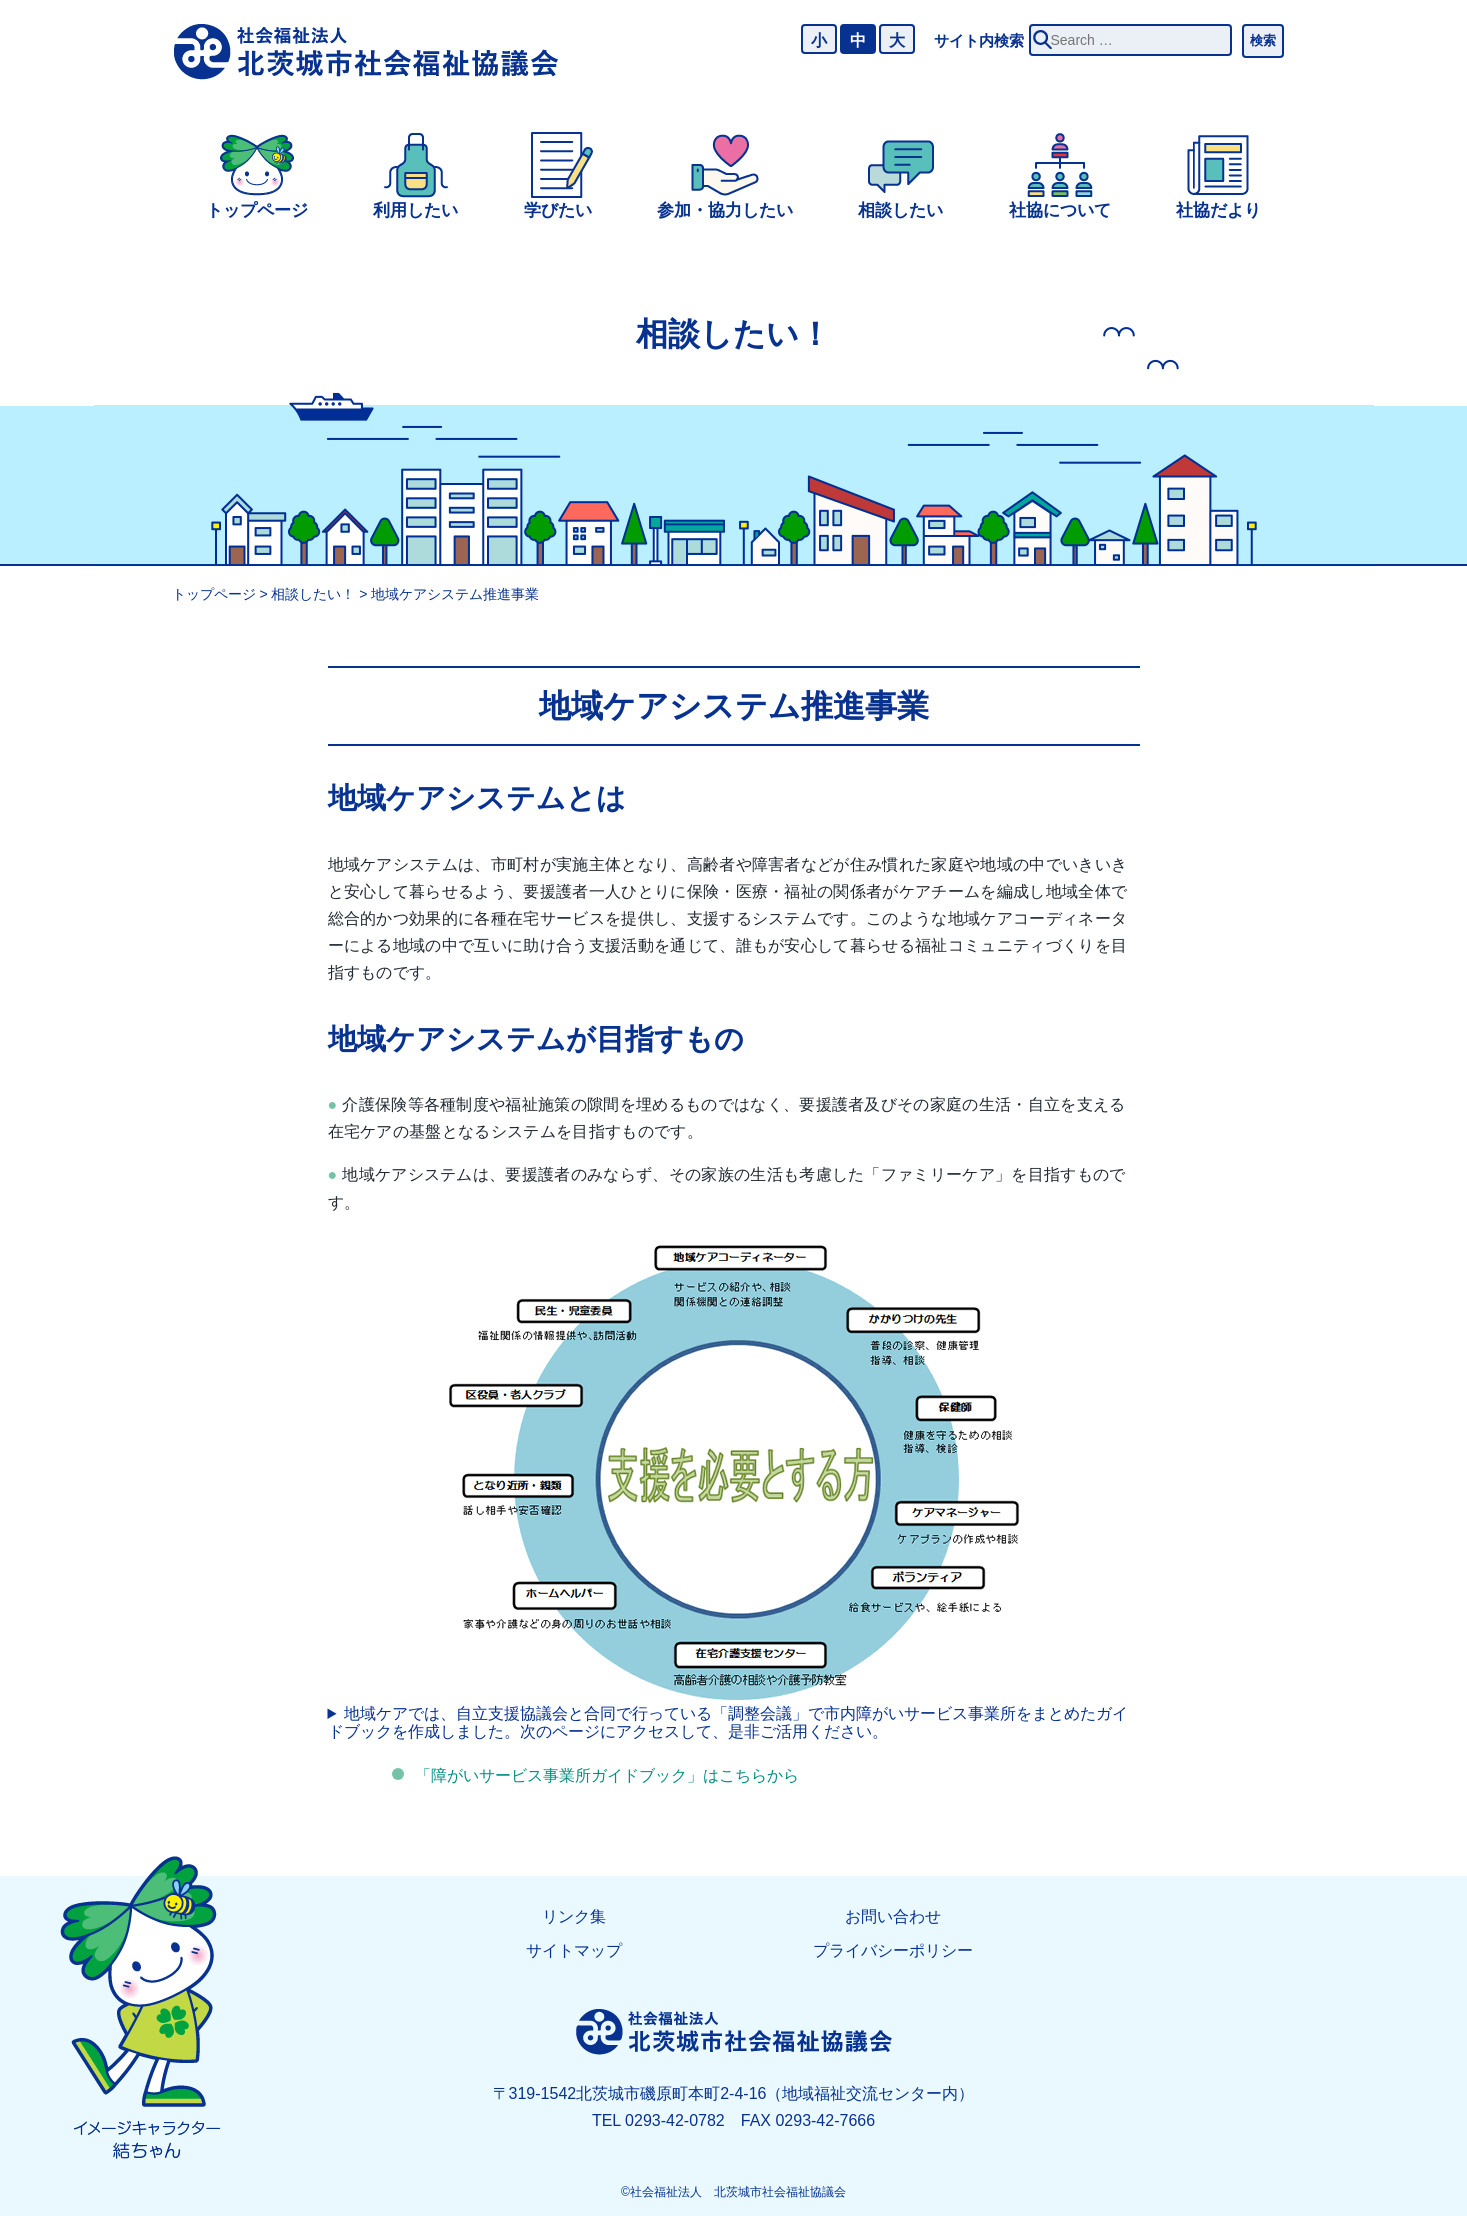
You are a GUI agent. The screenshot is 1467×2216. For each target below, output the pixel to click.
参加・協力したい (725, 210)
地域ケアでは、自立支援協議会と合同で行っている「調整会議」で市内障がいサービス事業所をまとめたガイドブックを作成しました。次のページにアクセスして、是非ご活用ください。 (728, 1722)
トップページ (257, 210)
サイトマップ (574, 1950)
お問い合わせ (893, 1916)
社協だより (1218, 210)
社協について (1060, 210)
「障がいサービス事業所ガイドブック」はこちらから (607, 1775)
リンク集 (574, 1916)
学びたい (558, 210)
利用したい (415, 210)
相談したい (900, 210)
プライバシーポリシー (893, 1950)
